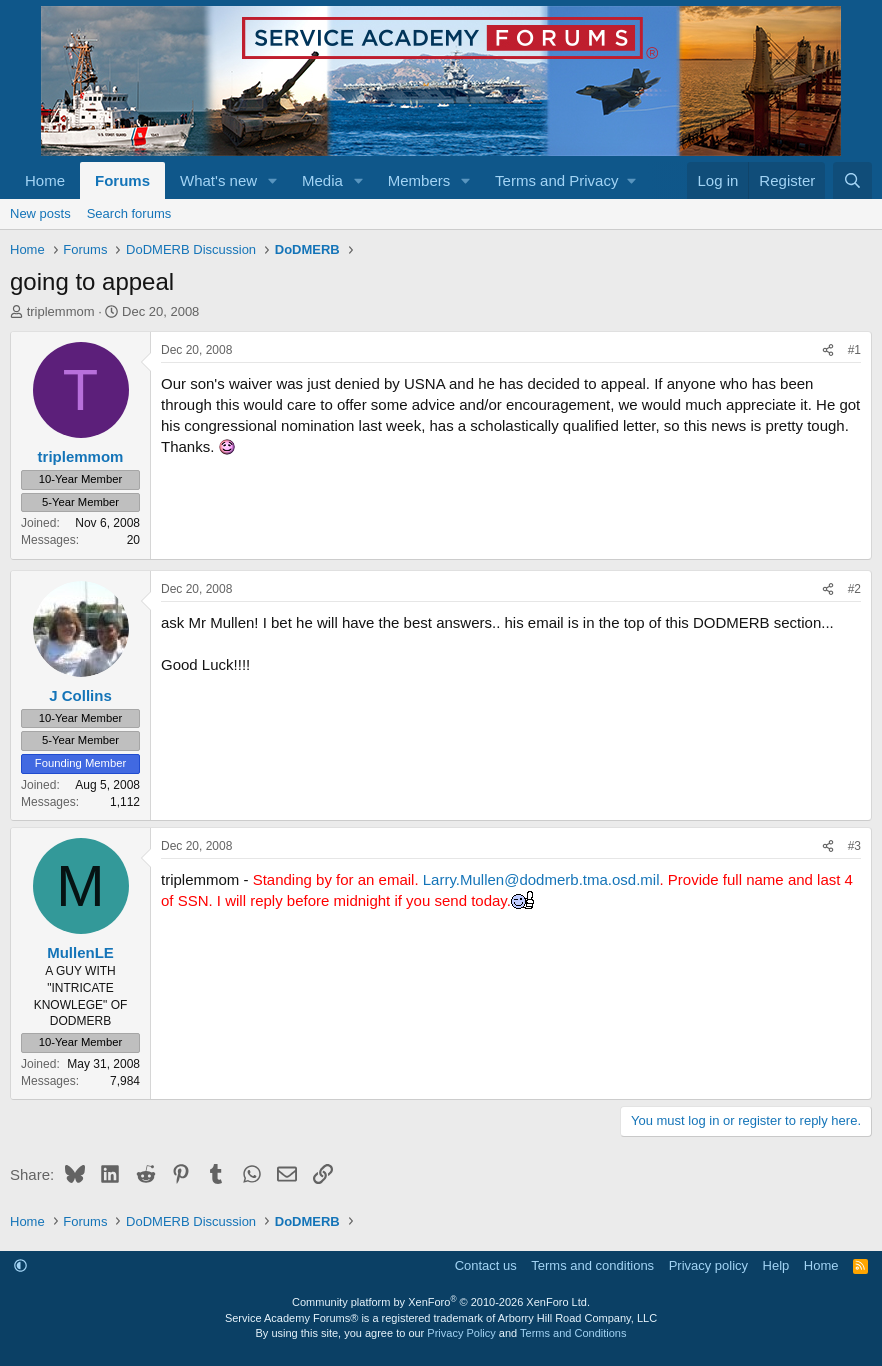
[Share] (828, 350)
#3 (854, 846)
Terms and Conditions (573, 1333)
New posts (40, 213)
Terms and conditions (592, 1265)
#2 (854, 589)
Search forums (129, 213)
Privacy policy (708, 1265)
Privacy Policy (461, 1333)
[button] (273, 180)
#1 (854, 350)
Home (45, 180)
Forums (122, 180)
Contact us (486, 1265)
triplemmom (61, 311)
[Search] (852, 180)
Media (322, 180)
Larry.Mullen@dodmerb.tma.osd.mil (541, 879)
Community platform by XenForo (441, 1302)
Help (776, 1265)
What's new (218, 180)
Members (419, 180)
